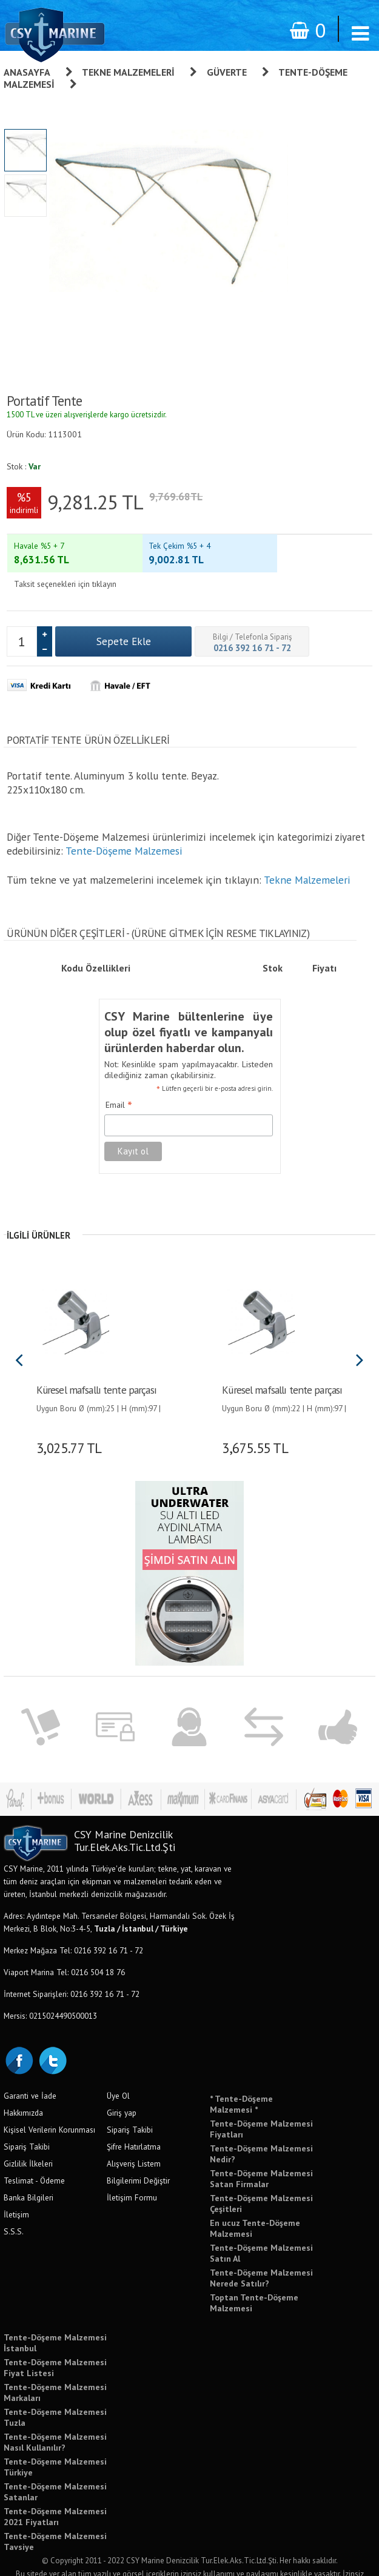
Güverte (227, 72)
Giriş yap (121, 2090)
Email (119, 1083)
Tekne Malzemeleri (128, 72)
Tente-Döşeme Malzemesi (123, 828)
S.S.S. (14, 2209)
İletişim (16, 2192)
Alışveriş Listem (134, 2141)
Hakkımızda (23, 2090)
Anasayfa (27, 72)
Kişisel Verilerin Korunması (49, 2107)
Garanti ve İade (30, 2073)
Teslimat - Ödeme (34, 2158)
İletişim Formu (132, 2175)
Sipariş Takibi (27, 2124)
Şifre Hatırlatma (134, 2124)
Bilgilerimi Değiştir (138, 2158)
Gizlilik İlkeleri (28, 2141)
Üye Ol (118, 2073)
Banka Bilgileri (28, 2175)
